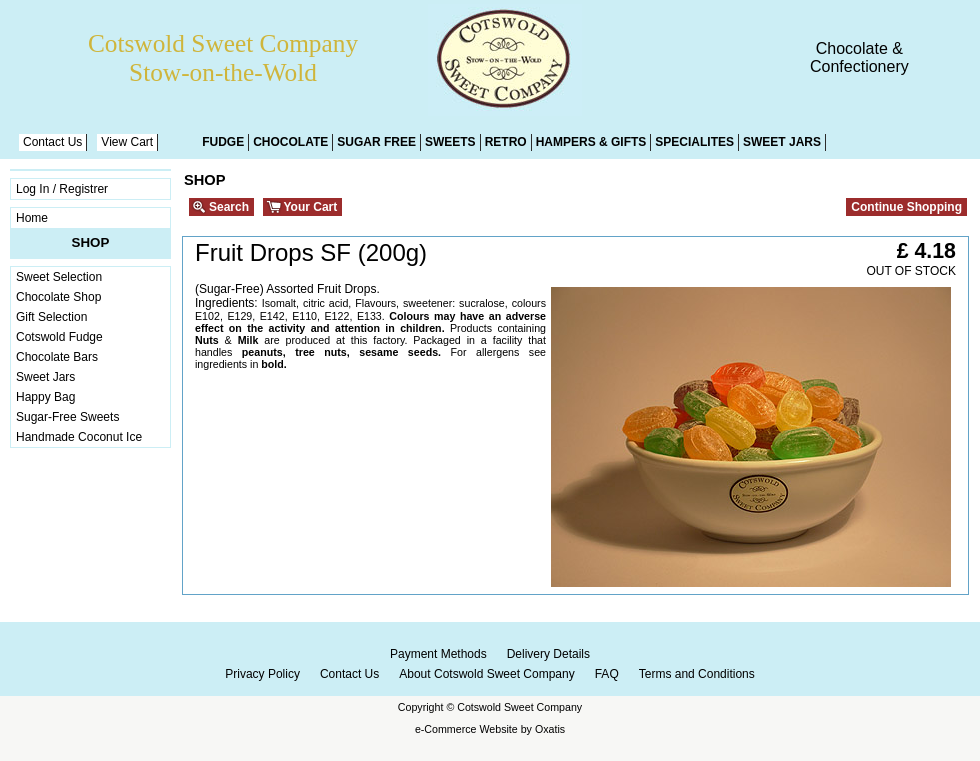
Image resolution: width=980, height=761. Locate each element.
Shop (91, 242)
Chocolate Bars (57, 357)
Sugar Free (376, 142)
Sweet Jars (782, 142)
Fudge (223, 142)
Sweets (450, 142)
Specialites (694, 142)
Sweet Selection (59, 277)
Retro (506, 142)
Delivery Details (548, 654)
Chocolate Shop (58, 297)
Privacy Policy (262, 674)
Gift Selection (51, 317)
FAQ (607, 674)
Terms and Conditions (697, 674)
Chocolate (290, 142)
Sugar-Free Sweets (67, 417)
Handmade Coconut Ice (79, 437)
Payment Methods (438, 654)
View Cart (127, 142)
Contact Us (52, 142)
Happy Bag (45, 397)
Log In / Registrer (62, 189)
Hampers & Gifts (591, 142)
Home (32, 218)
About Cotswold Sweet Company (486, 674)
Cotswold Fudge (59, 337)
